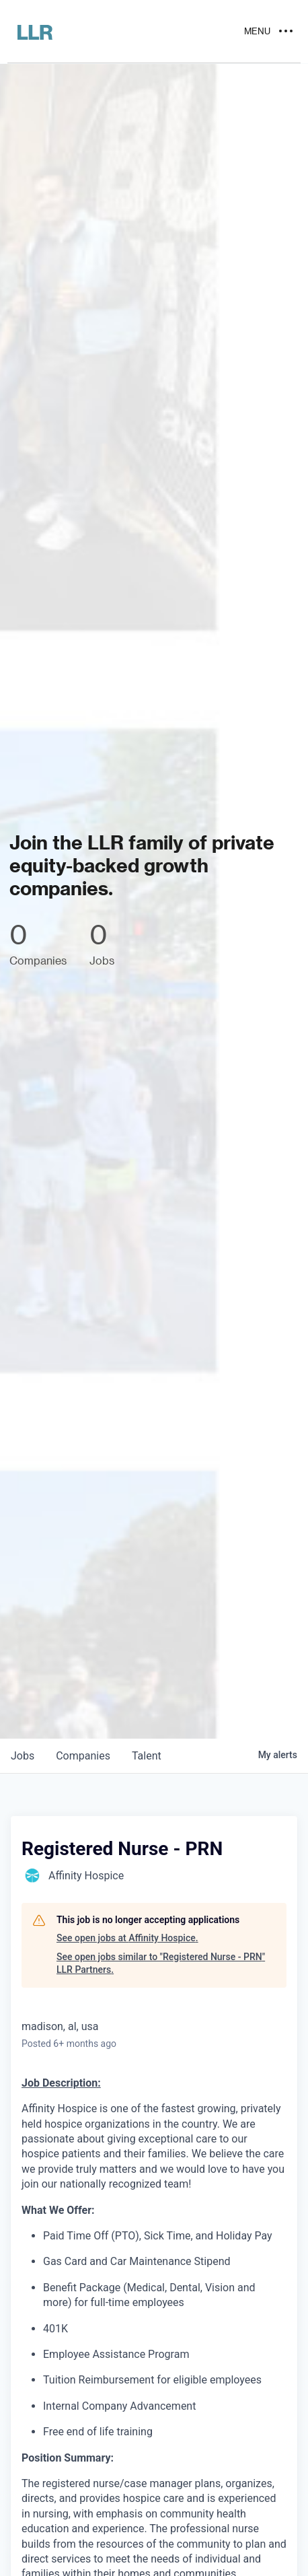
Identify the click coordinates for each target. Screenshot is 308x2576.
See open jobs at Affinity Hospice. (127, 1938)
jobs (22, 1755)
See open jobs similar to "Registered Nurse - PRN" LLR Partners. (160, 1963)
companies (83, 1755)
